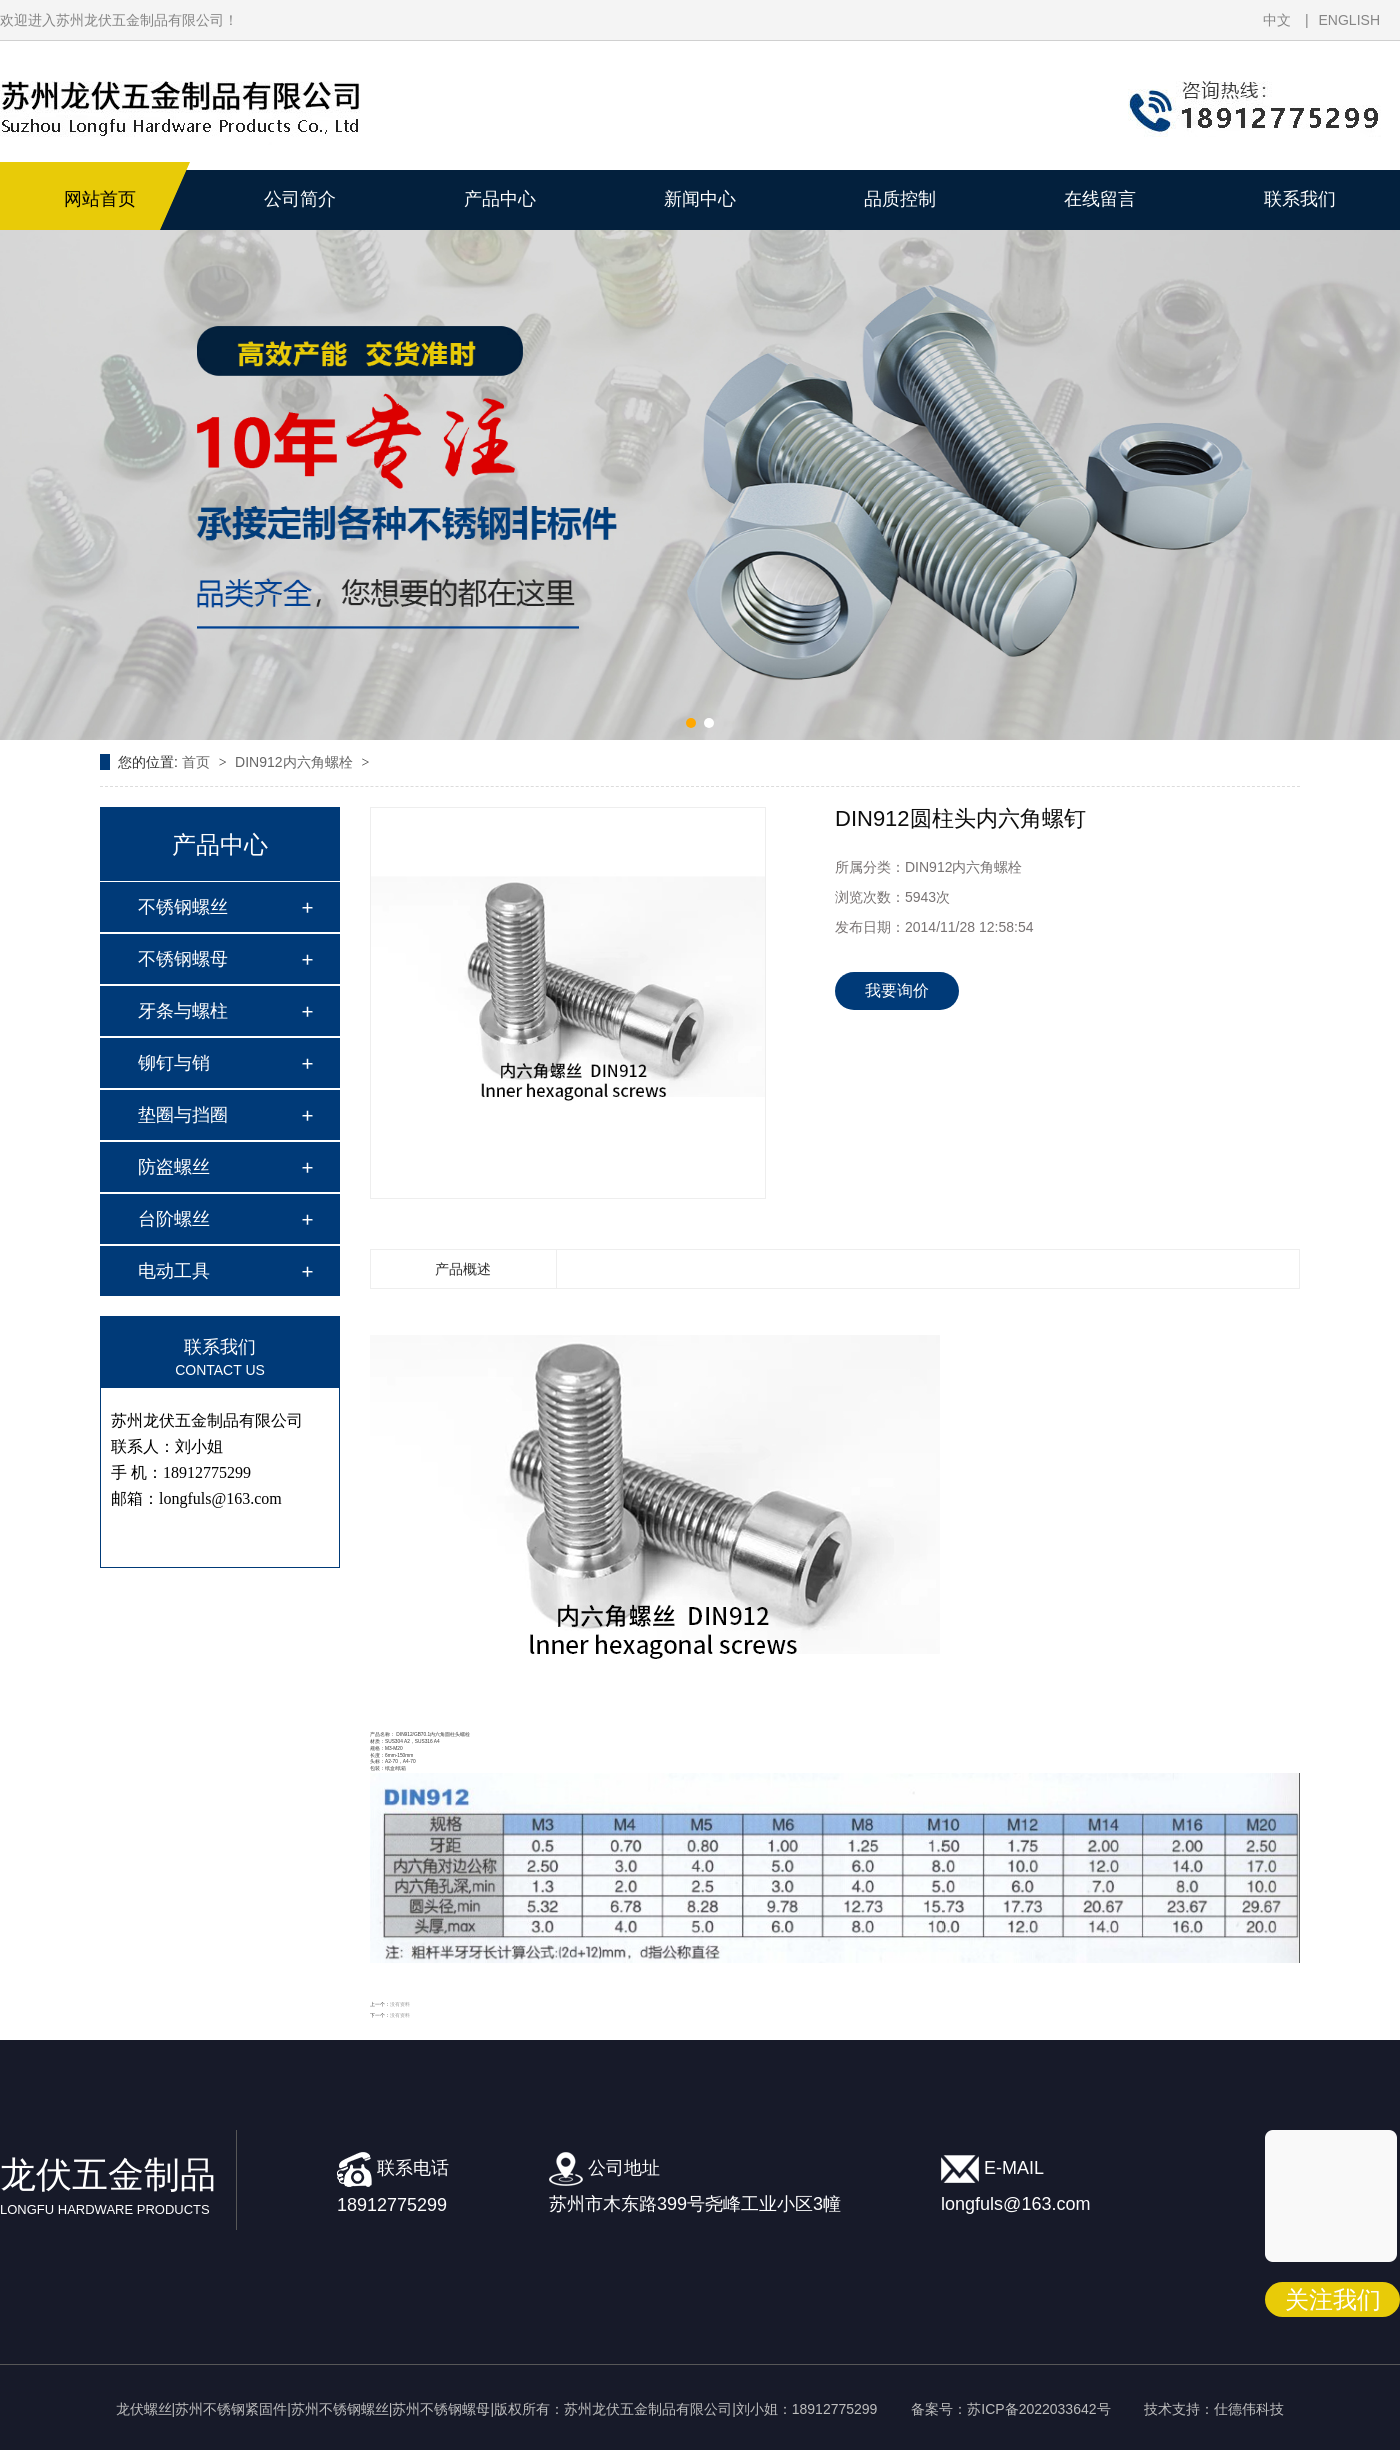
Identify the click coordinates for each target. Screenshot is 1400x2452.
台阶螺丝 (174, 1219)
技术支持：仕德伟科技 (1214, 2409)
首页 (198, 762)
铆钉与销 (174, 1063)
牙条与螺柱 (183, 1011)
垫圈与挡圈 (183, 1115)
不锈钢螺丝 (183, 907)
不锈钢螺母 (183, 959)
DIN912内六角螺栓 (295, 762)
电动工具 (174, 1271)
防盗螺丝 (174, 1167)
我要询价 (897, 990)
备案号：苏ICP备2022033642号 (1010, 2409)
